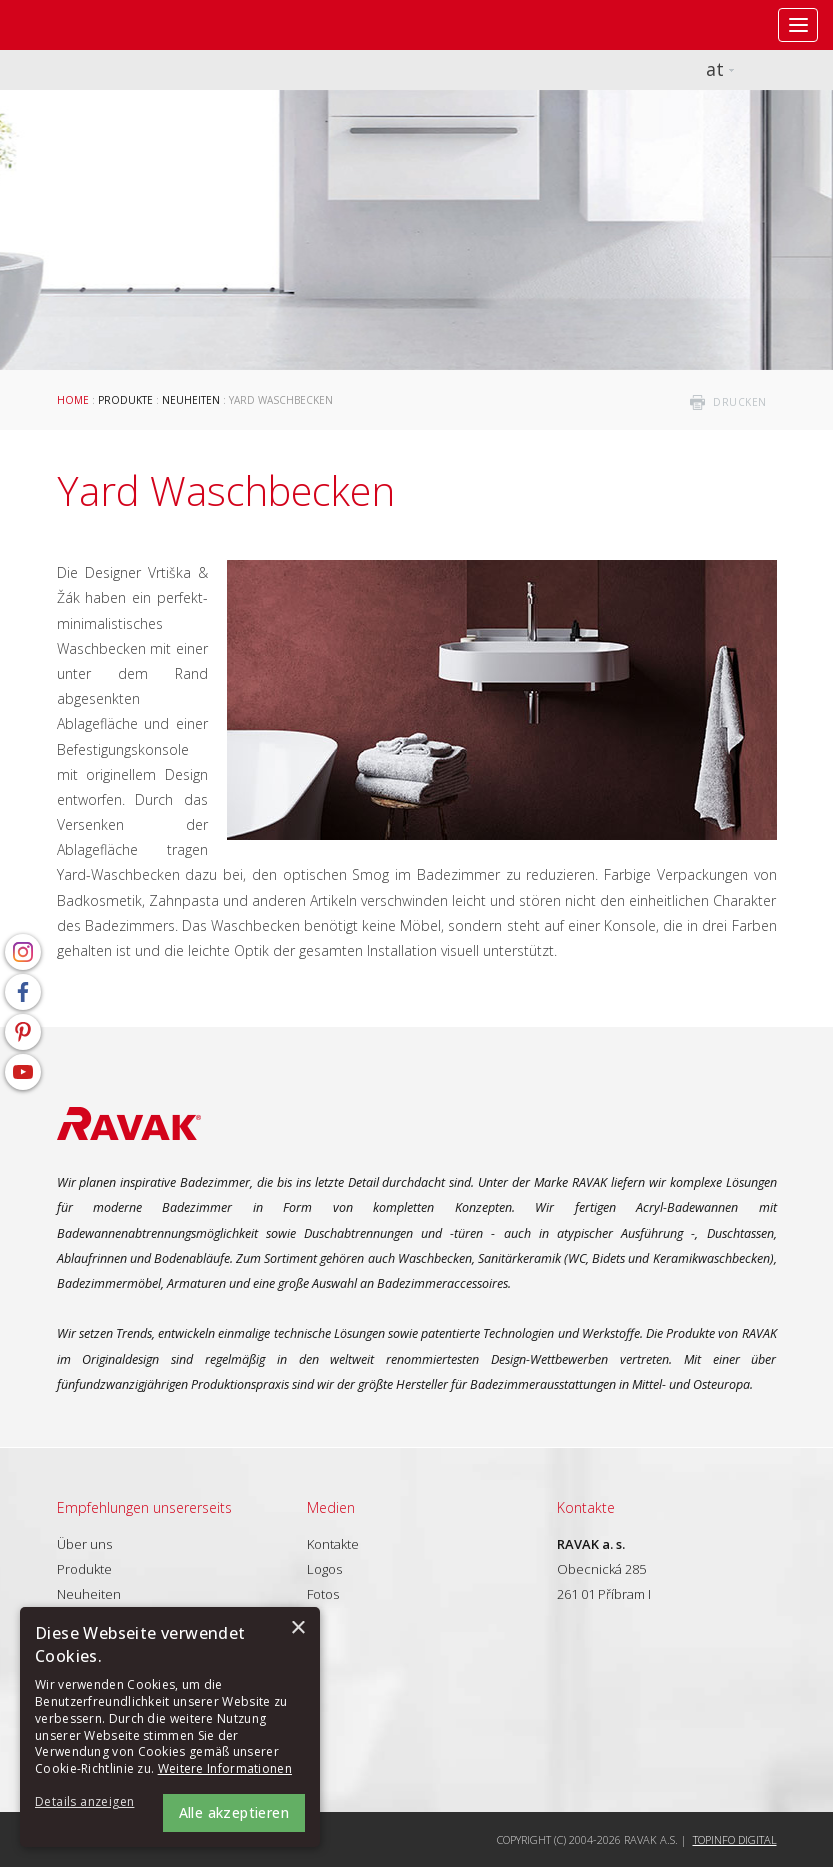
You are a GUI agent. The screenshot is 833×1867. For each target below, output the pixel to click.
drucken (740, 402)
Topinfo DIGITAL (735, 1839)
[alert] (170, 1727)
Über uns (84, 1544)
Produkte (125, 400)
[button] (90, 1802)
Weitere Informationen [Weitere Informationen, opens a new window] (225, 1768)
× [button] (297, 1628)
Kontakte (333, 1544)
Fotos (323, 1594)
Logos (324, 1569)
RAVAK (75, 25)
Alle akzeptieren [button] (234, 1812)
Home (73, 400)
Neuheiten (191, 400)
